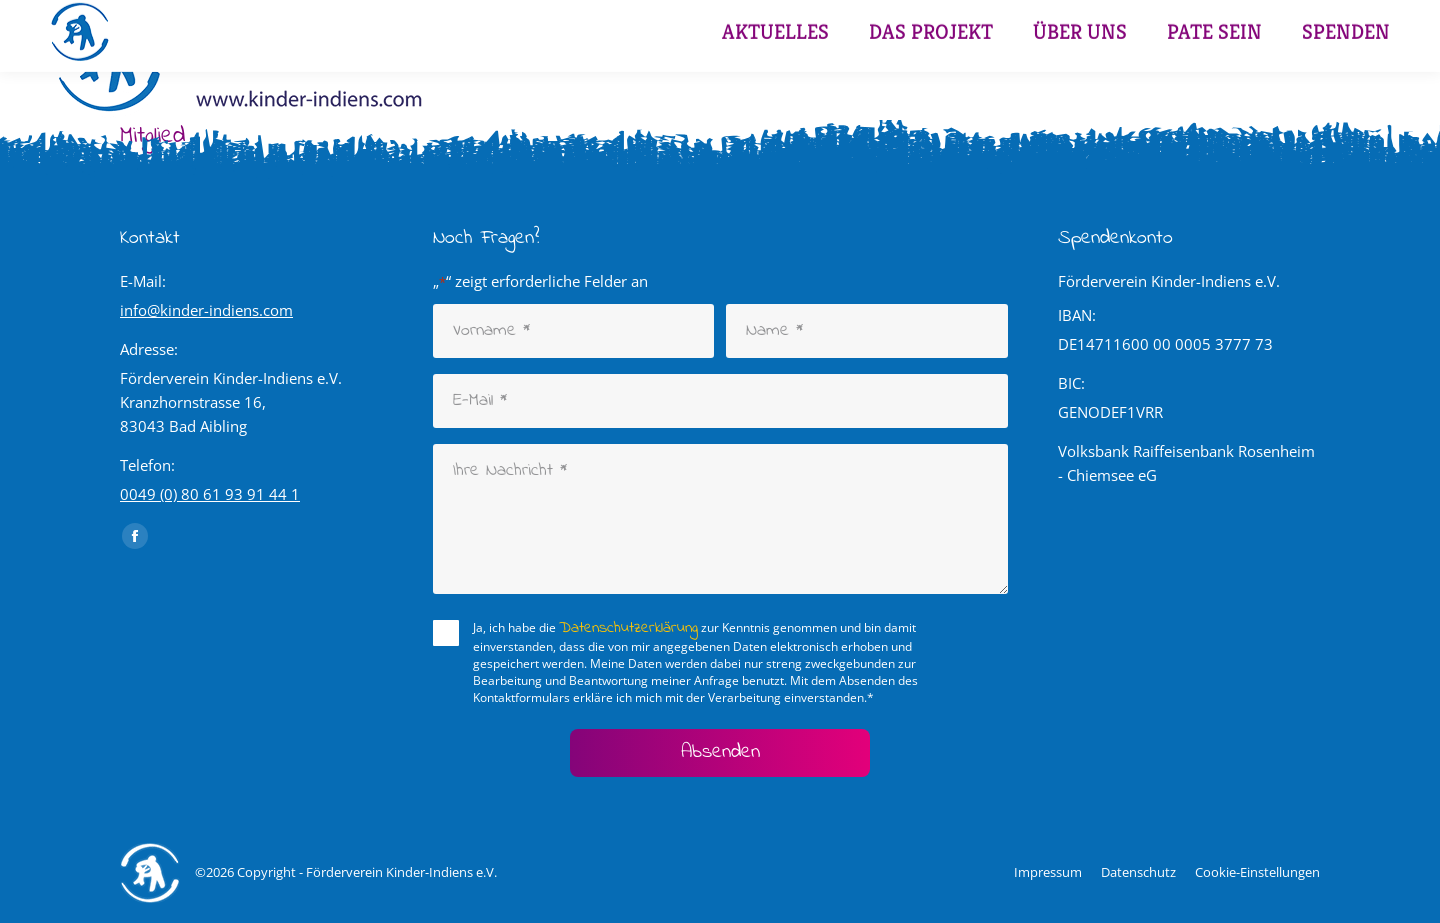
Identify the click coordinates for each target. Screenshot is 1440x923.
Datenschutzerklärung (628, 628)
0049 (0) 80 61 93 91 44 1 (210, 494)
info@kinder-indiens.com (206, 310)
